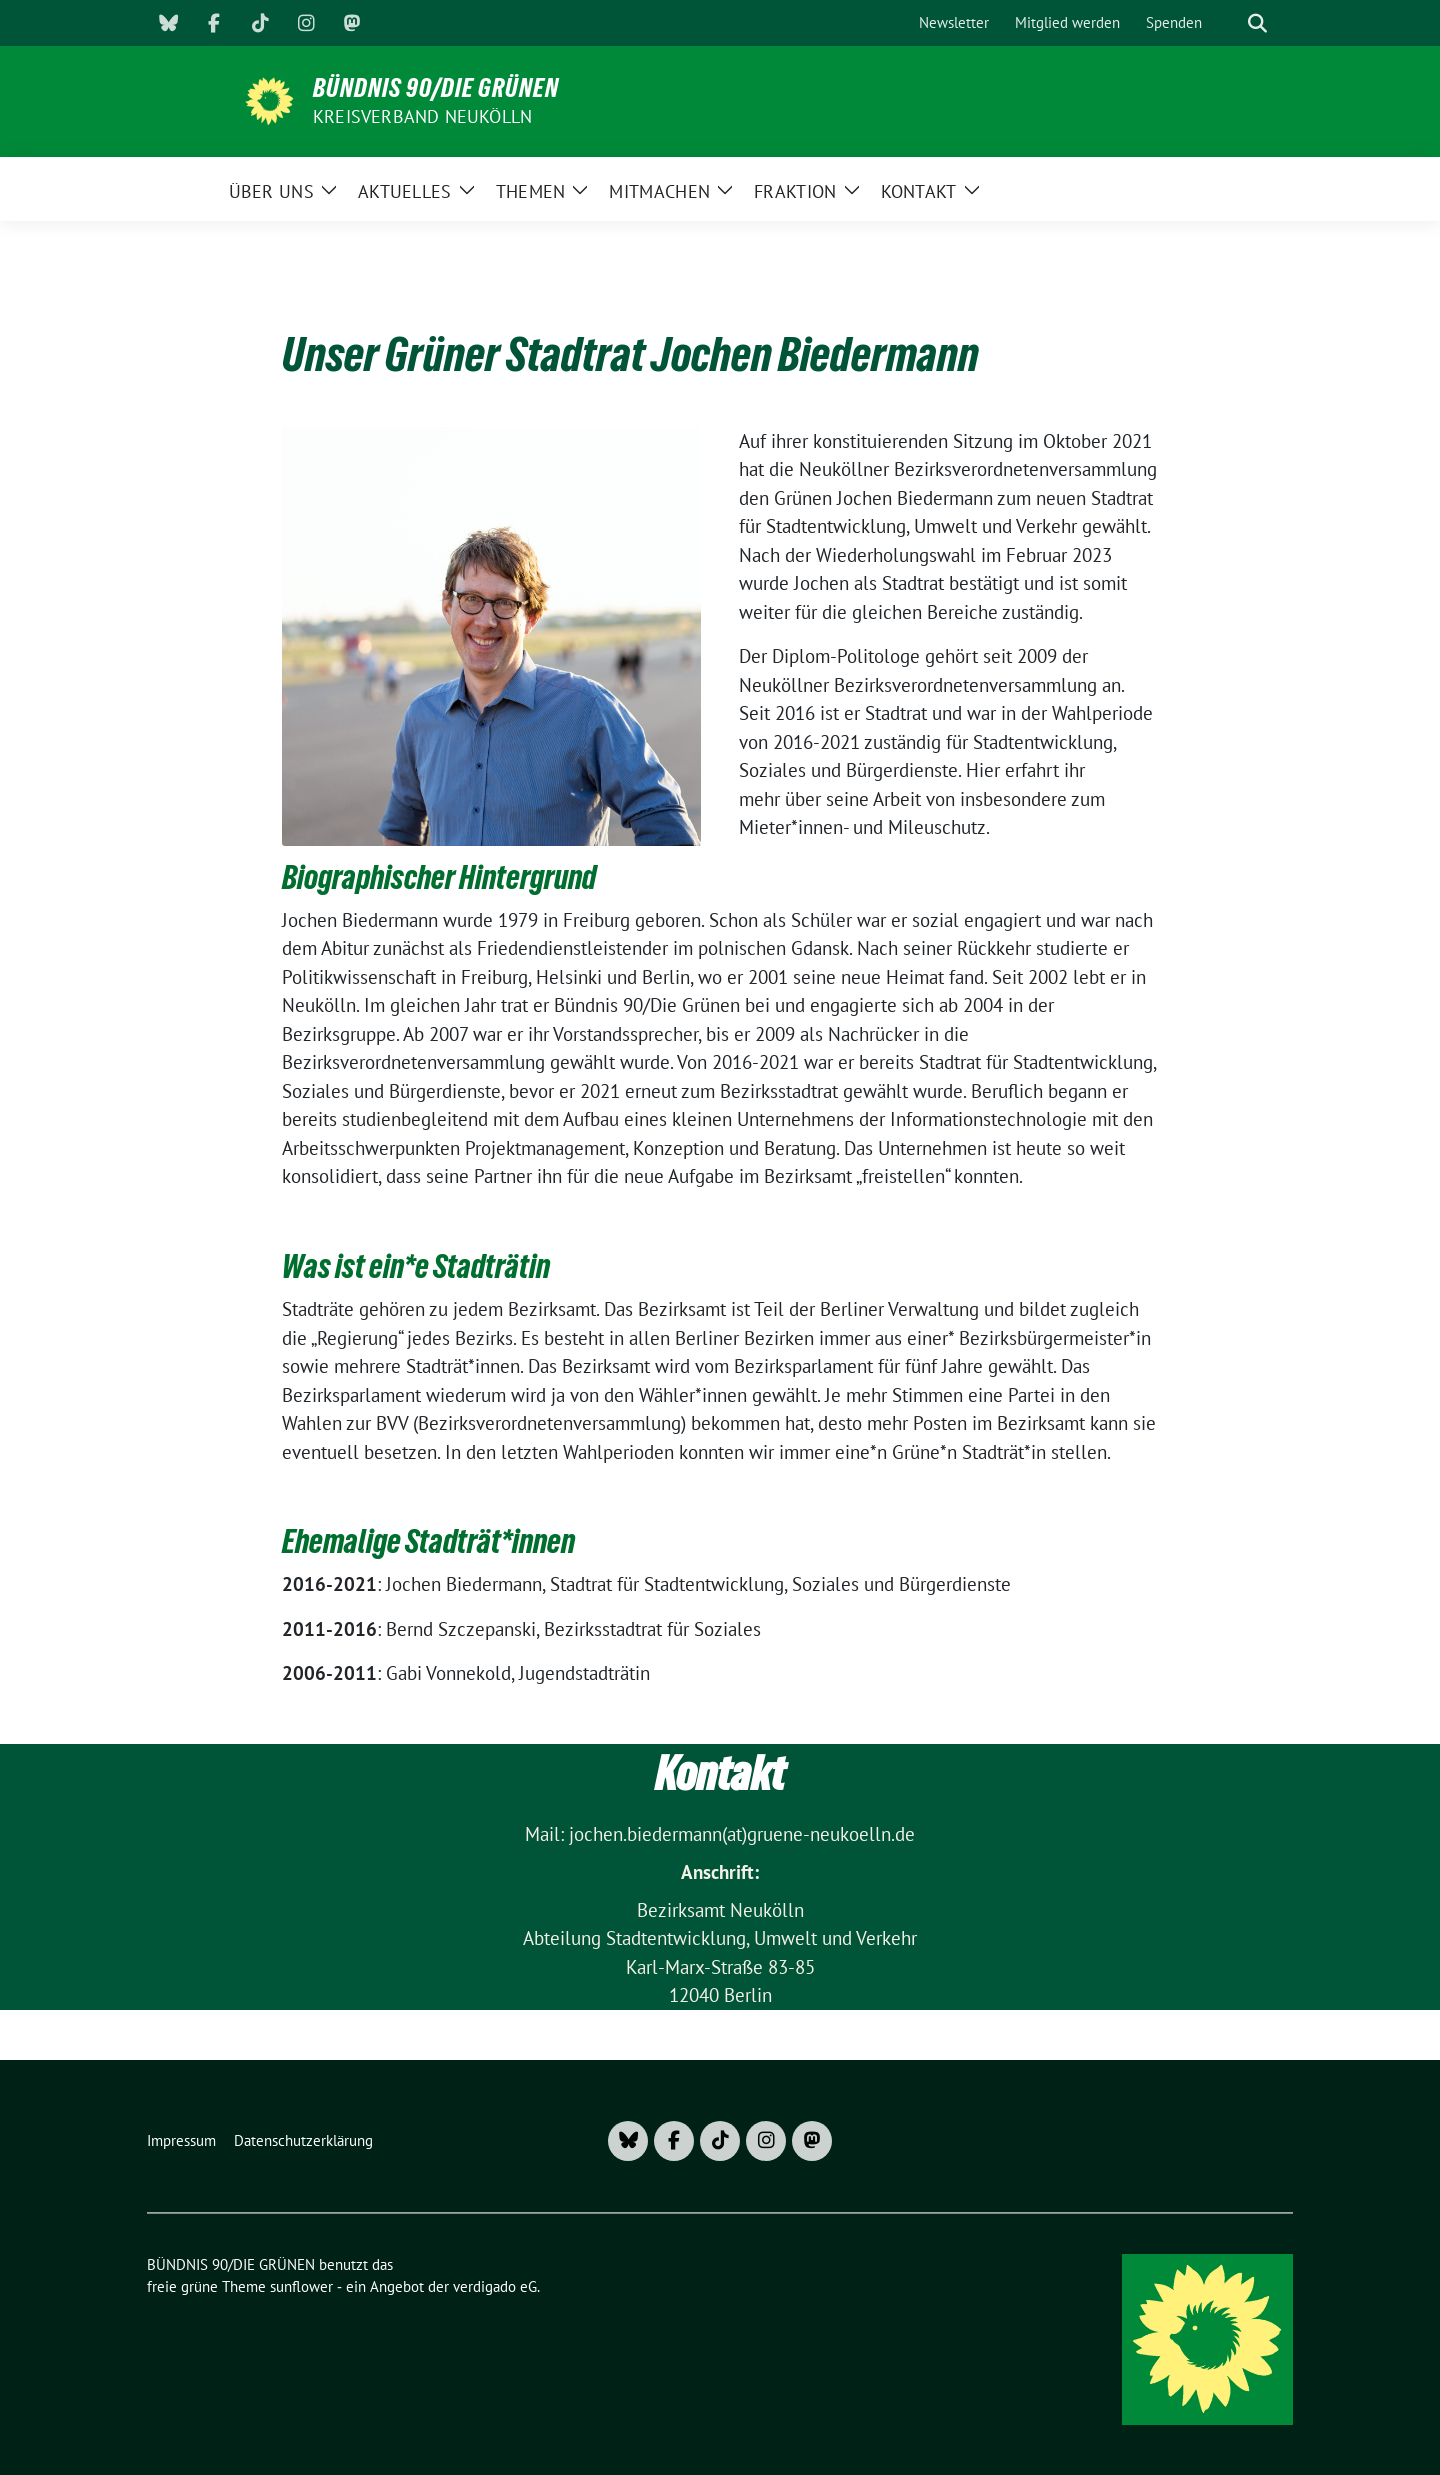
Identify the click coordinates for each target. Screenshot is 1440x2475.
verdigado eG (495, 2286)
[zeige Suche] (1257, 23)
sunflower (301, 2286)
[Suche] (1229, 23)
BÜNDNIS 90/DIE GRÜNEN (436, 88)
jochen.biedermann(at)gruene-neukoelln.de (742, 1834)
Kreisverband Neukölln (422, 116)
